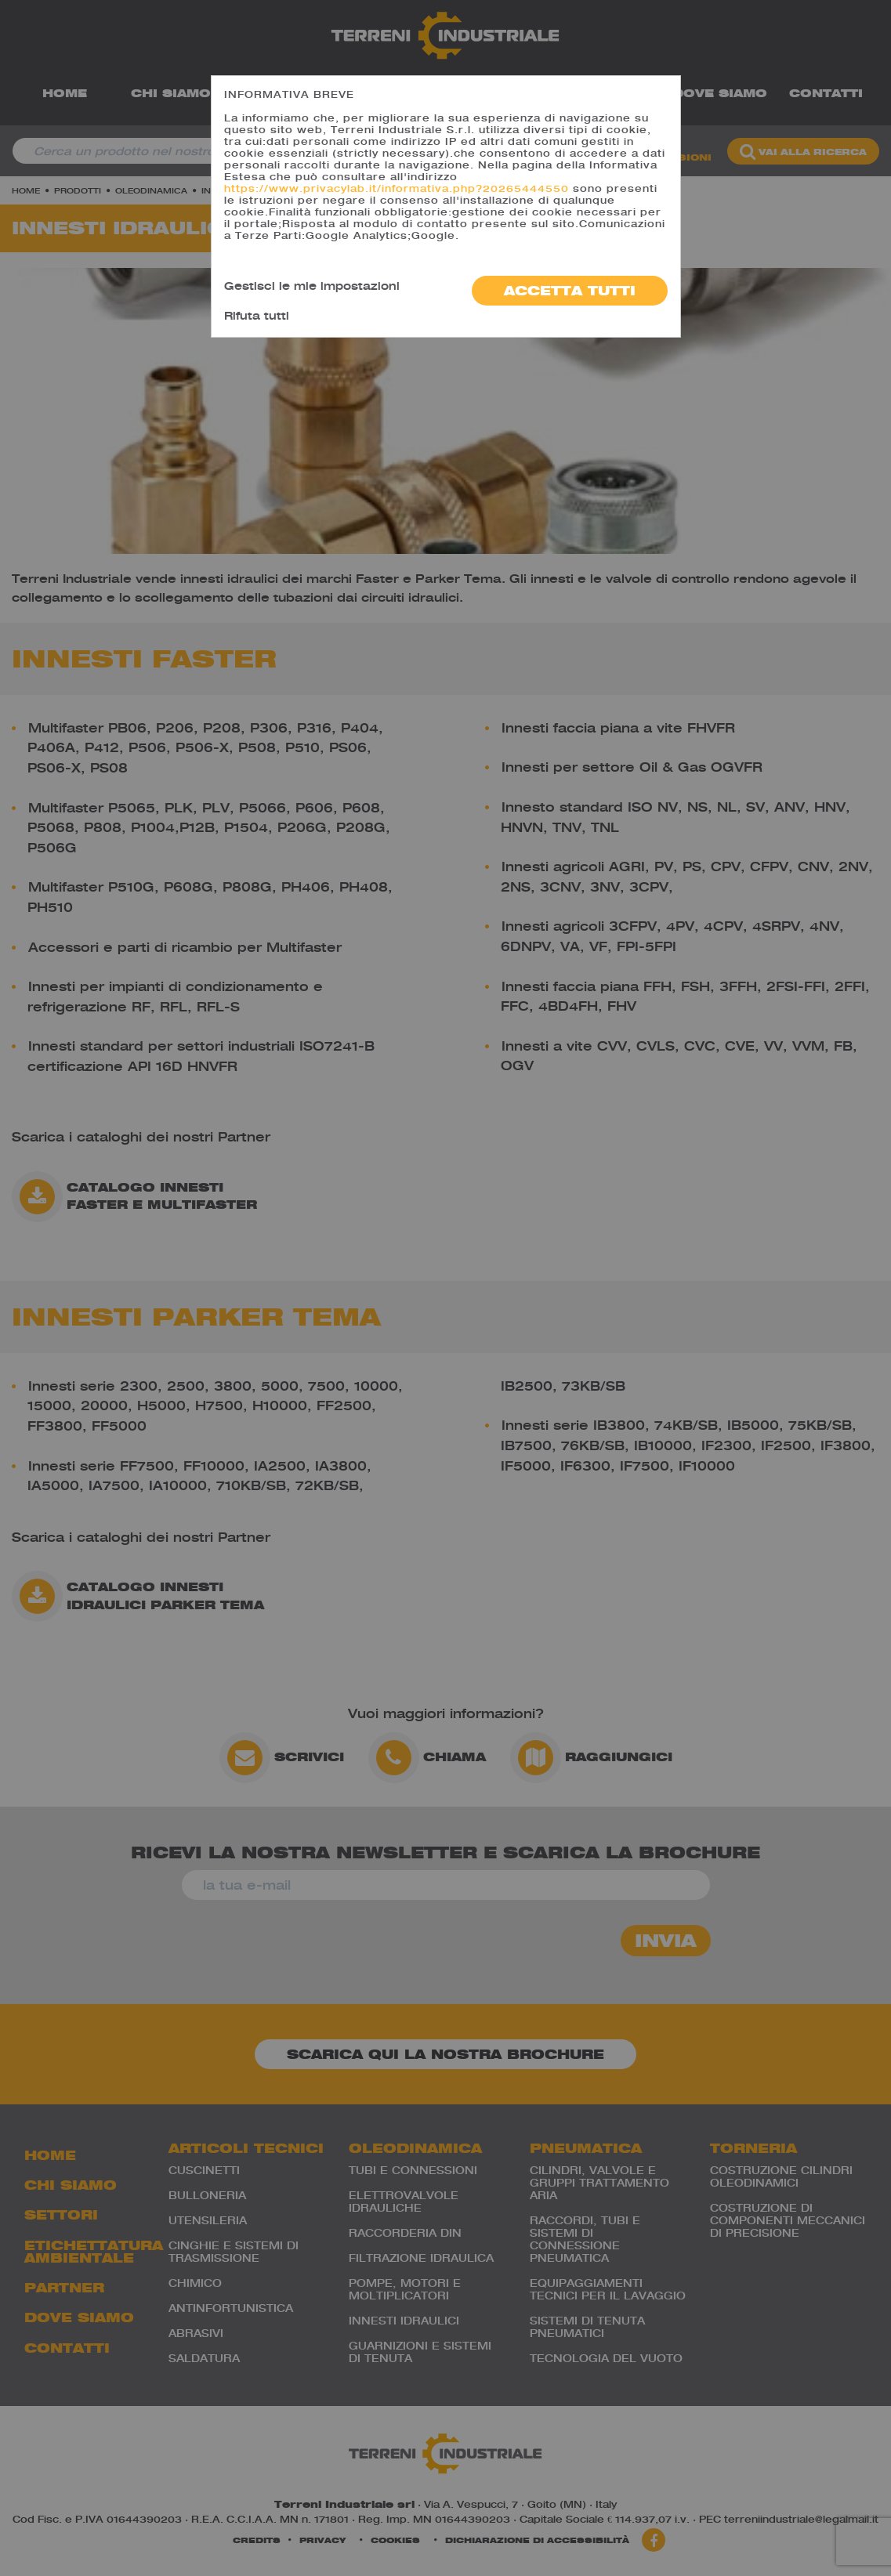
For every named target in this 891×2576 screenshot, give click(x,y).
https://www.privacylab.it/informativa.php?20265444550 (396, 188)
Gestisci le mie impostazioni (312, 285)
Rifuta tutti (256, 315)
